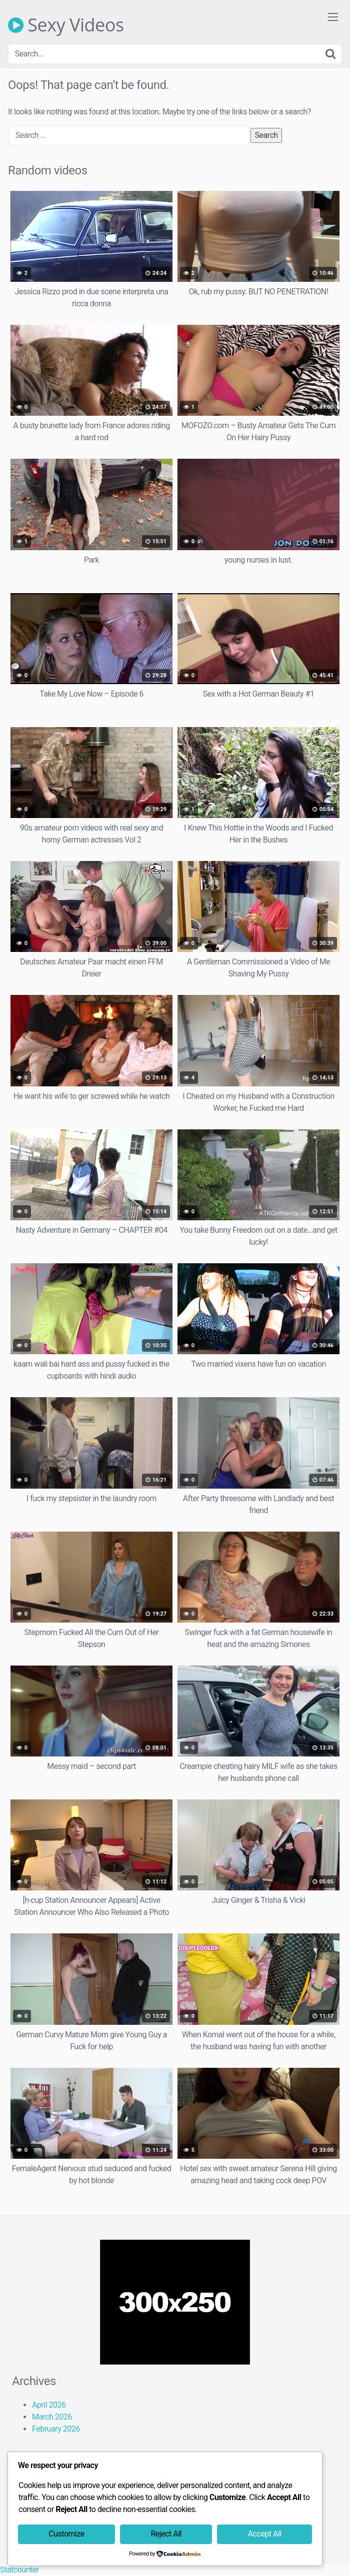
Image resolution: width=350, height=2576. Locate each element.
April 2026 (49, 2405)
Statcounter (19, 2570)
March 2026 (52, 2417)
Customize (66, 2534)
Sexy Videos (66, 25)
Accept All (265, 2534)
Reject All (165, 2534)
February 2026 (56, 2429)
